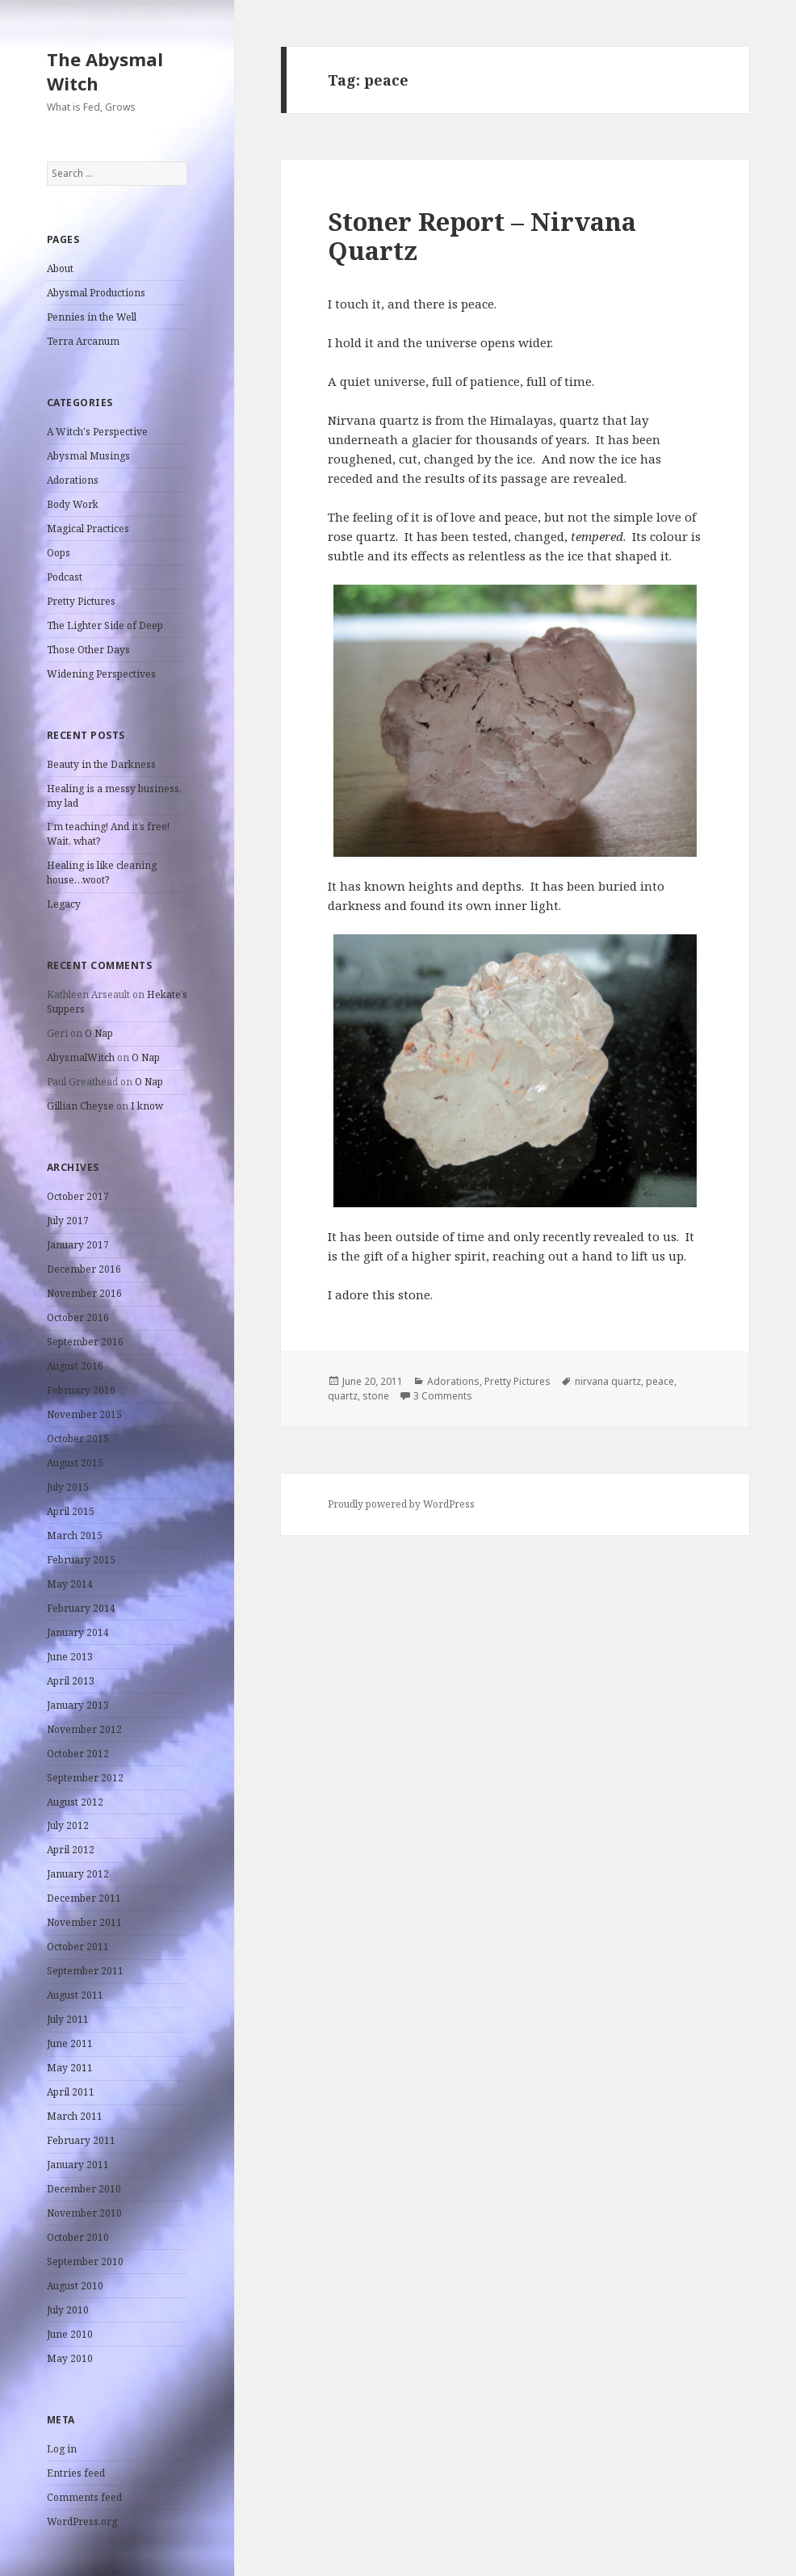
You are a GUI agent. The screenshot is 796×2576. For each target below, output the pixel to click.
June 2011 (70, 2043)
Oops (58, 553)
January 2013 (78, 1705)
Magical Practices (88, 528)
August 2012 (75, 1802)
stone (375, 1396)
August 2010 (75, 2286)
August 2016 (75, 1366)
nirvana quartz (608, 1381)
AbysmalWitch (81, 1057)
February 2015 (81, 1560)
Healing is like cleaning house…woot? (102, 872)
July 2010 (68, 2310)
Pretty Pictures (81, 601)
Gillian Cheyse (80, 1106)
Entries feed (76, 2473)
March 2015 (75, 1535)
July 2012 (68, 1825)
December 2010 (84, 2189)
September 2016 (85, 1342)
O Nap (99, 1033)
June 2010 (70, 2334)
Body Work (72, 504)
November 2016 (84, 1293)
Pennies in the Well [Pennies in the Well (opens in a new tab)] (91, 317)
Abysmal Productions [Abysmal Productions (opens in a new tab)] (96, 293)
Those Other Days (88, 650)
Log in (62, 2449)
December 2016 (84, 1269)
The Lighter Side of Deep (105, 625)
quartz (343, 1396)
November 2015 (84, 1414)
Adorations (72, 480)
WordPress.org (82, 2521)
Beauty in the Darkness (101, 764)
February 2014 (81, 1608)
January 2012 (78, 1874)
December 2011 (84, 1898)
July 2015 (68, 1487)
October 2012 (78, 1753)
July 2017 (68, 1220)
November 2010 (84, 2213)
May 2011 (70, 2068)
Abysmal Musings (88, 456)
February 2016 (81, 1390)
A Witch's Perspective (97, 431)
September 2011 (85, 1971)
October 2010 (78, 2237)
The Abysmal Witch (105, 71)
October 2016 (78, 1317)
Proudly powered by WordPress (401, 1504)
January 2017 (78, 1245)
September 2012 (85, 1778)
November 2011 (84, 1922)
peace (660, 1381)
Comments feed (84, 2497)
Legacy (64, 904)
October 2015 (78, 1438)
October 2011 (78, 1946)
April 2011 (70, 2092)
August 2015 (75, 1463)
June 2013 (70, 1656)
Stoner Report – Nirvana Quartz (482, 235)
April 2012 (70, 1849)
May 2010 (70, 2358)
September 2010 (85, 2261)
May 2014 (70, 1584)
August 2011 (75, 1995)
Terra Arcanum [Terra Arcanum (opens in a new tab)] (83, 341)
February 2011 (81, 2140)
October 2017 (78, 1196)
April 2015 (70, 1511)
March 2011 (75, 2116)
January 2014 (78, 1632)
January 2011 (78, 2164)
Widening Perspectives (101, 674)
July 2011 (68, 2019)
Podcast (64, 577)
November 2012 (84, 1729)
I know (147, 1106)
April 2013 (70, 1681)
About (60, 268)
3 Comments (442, 1396)
